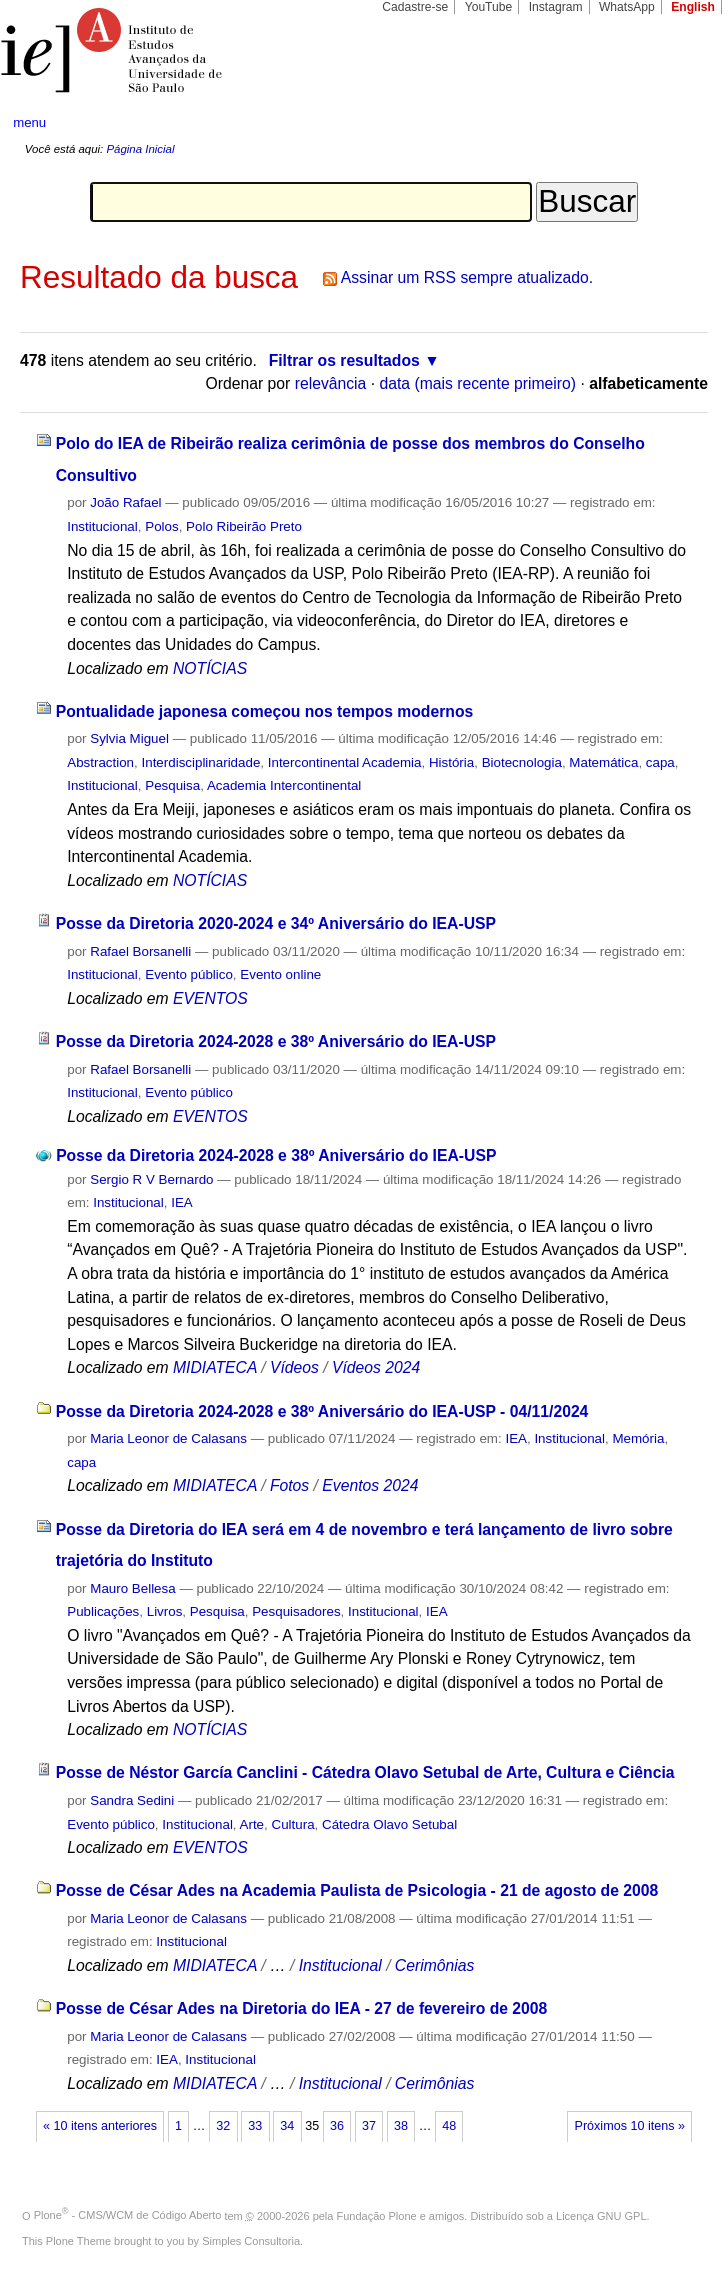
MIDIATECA (215, 1367)
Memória (638, 1438)
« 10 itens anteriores (100, 2126)
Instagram (556, 7)
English (693, 7)
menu (29, 122)
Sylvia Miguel (129, 738)
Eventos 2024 (370, 1485)
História (451, 762)
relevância (331, 383)
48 (449, 2126)
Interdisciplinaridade (201, 762)
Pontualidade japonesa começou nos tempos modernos (265, 711)
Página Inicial (140, 149)
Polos (161, 526)
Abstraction (100, 762)
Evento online (280, 974)
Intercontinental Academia (345, 762)
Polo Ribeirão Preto (244, 526)
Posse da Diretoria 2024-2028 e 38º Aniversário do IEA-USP (276, 1041)
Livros (165, 1611)
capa (660, 762)
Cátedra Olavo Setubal (389, 1824)
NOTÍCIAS (210, 668)
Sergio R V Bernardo (151, 1179)
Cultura (293, 1824)
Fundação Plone (377, 2215)
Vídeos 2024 (376, 1367)
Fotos (289, 1485)
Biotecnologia (522, 762)
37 (369, 2126)
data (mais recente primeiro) (477, 383)
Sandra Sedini (132, 1800)
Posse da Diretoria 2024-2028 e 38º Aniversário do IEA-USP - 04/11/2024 (322, 1411)
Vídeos (294, 1367)
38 (401, 2126)
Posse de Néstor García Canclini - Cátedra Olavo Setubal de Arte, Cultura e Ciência (365, 1772)
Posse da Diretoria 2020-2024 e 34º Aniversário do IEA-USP (276, 923)
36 (337, 2126)
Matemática (603, 762)
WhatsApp (627, 7)
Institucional (102, 526)
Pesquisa (172, 785)
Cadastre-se (415, 7)
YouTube (489, 7)
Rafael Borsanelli (140, 951)
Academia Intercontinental (284, 785)
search (677, 123)
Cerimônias (435, 1965)
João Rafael (125, 502)
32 (223, 2126)
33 (255, 2126)
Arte (252, 1824)
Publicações (103, 1611)
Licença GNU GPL (601, 2215)
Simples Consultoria (251, 2241)
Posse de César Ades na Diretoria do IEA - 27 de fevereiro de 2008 (302, 2008)
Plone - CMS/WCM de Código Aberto (128, 2215)
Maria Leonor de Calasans (168, 1438)
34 (287, 2126)
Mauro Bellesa (132, 1588)
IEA (182, 1202)
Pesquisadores (296, 1611)
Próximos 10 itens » (630, 2126)
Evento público (189, 974)
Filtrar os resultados (344, 360)
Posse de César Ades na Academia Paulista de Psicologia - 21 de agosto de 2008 (357, 1890)
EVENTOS (210, 998)
